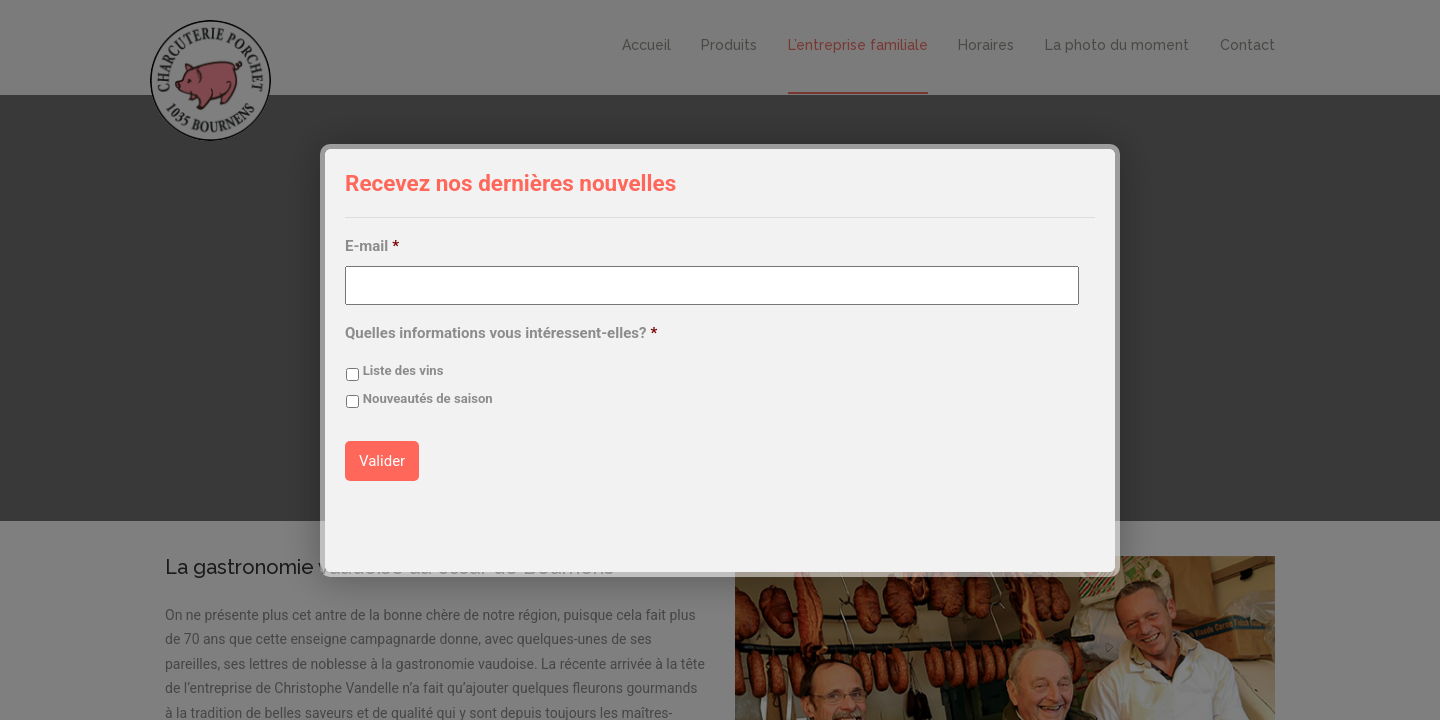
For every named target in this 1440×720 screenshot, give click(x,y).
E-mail (372, 246)
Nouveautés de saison (428, 398)
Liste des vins (403, 370)
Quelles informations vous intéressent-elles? (501, 333)
